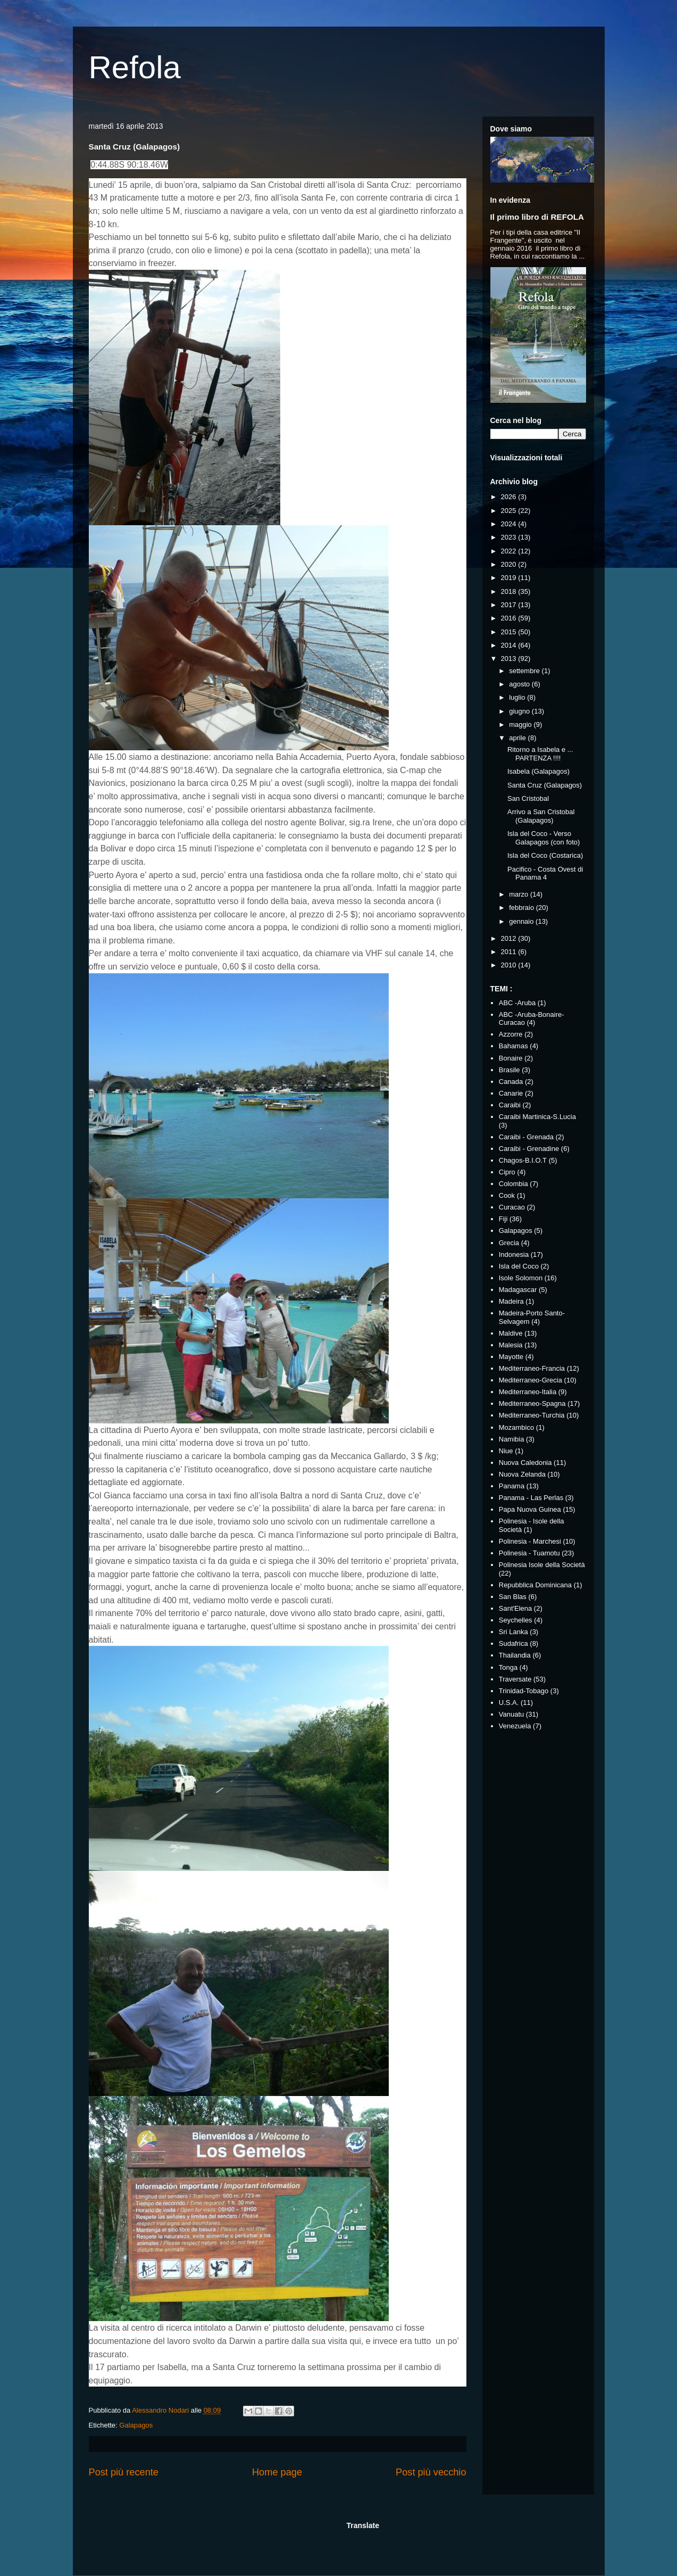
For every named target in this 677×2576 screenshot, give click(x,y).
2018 (510, 591)
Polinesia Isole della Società (542, 1565)
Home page (277, 2472)
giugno (520, 711)
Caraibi (510, 1105)
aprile (518, 738)
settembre (525, 671)
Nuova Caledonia (525, 1463)
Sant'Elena (515, 1608)
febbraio (522, 908)
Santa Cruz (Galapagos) (544, 785)
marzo (519, 894)
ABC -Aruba (517, 1003)
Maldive (511, 1333)
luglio (518, 697)
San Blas (512, 1597)
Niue (506, 1451)
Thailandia (515, 1655)
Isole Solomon (520, 1278)
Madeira (511, 1301)
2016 (510, 618)
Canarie (511, 1093)
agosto (520, 684)
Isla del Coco (519, 1266)
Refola (135, 67)
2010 (510, 965)
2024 (510, 524)
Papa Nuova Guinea (530, 1509)
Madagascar (518, 1290)
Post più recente (123, 2472)
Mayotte (511, 1357)
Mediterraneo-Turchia (532, 1415)
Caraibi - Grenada (526, 1137)
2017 (510, 605)
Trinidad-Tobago (523, 1691)
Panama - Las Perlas (531, 1498)
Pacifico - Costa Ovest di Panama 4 (545, 873)
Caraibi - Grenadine (529, 1149)
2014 (510, 645)
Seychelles (515, 1620)
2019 (510, 578)
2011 (510, 952)
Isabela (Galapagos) (538, 771)
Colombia (513, 1184)
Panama (511, 1486)
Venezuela (515, 1726)
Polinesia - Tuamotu (529, 1553)
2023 (510, 537)
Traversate (515, 1679)
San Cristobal (528, 798)
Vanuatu (511, 1714)
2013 (510, 658)
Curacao (512, 1207)
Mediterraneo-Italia (527, 1392)
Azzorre (511, 1034)
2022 (510, 551)
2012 (510, 938)
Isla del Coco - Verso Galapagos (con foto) (543, 838)
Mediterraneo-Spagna (532, 1403)
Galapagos (136, 2425)
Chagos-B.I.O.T (523, 1160)
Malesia (511, 1345)
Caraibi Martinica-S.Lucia (537, 1117)
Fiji (503, 1219)
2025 (510, 511)
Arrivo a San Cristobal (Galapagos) (540, 816)
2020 (510, 564)
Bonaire (511, 1058)
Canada (511, 1082)
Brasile (509, 1070)
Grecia (509, 1243)
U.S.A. (509, 1703)
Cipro (507, 1172)
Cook (507, 1195)
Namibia (511, 1439)
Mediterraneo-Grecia (530, 1380)
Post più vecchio (431, 2472)
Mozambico (516, 1427)
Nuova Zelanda (522, 1474)
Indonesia (514, 1254)
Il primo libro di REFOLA (537, 216)
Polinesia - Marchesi (530, 1541)
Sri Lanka (513, 1632)
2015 (510, 632)
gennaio (522, 921)
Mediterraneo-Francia (532, 1368)
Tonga (508, 1667)
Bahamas (513, 1046)
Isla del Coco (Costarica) (545, 855)
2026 (510, 497)
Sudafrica (513, 1643)
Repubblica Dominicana (535, 1585)
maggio (521, 724)
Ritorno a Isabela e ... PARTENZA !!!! (540, 754)
